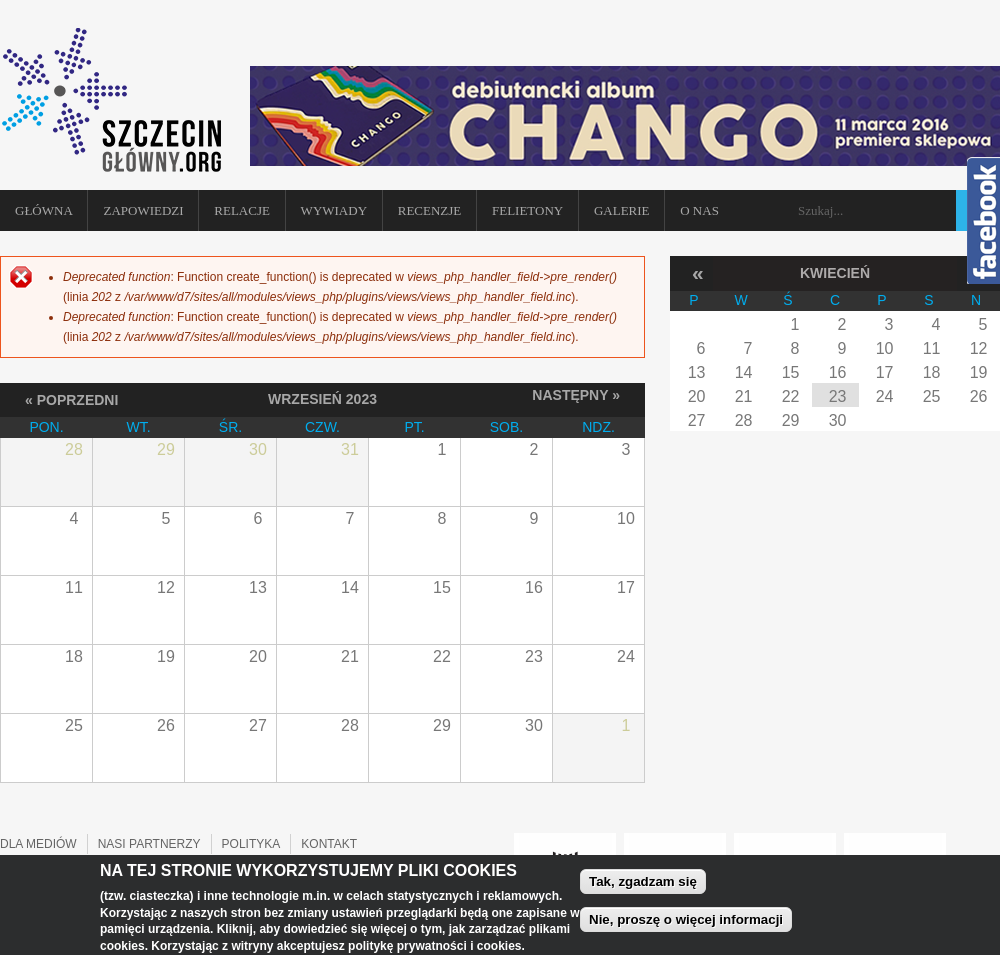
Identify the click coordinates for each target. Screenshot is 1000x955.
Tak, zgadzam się (643, 885)
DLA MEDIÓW (38, 844)
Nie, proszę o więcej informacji (686, 923)
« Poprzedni (71, 399)
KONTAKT (329, 844)
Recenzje (430, 210)
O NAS (699, 210)
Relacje (242, 210)
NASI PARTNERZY (149, 844)
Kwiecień (835, 273)
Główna (44, 210)
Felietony (527, 210)
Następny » (576, 395)
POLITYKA (251, 844)
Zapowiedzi (143, 210)
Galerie (622, 210)
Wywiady (334, 210)
